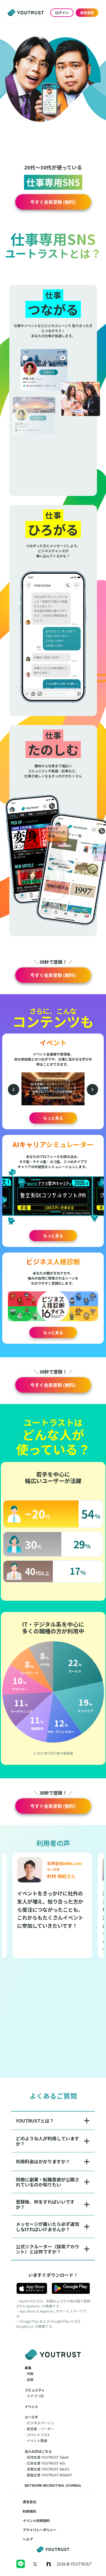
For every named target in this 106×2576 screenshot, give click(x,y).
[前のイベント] (13, 1089)
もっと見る (53, 1118)
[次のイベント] (92, 1089)
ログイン (62, 12)
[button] (53, 202)
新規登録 (87, 12)
